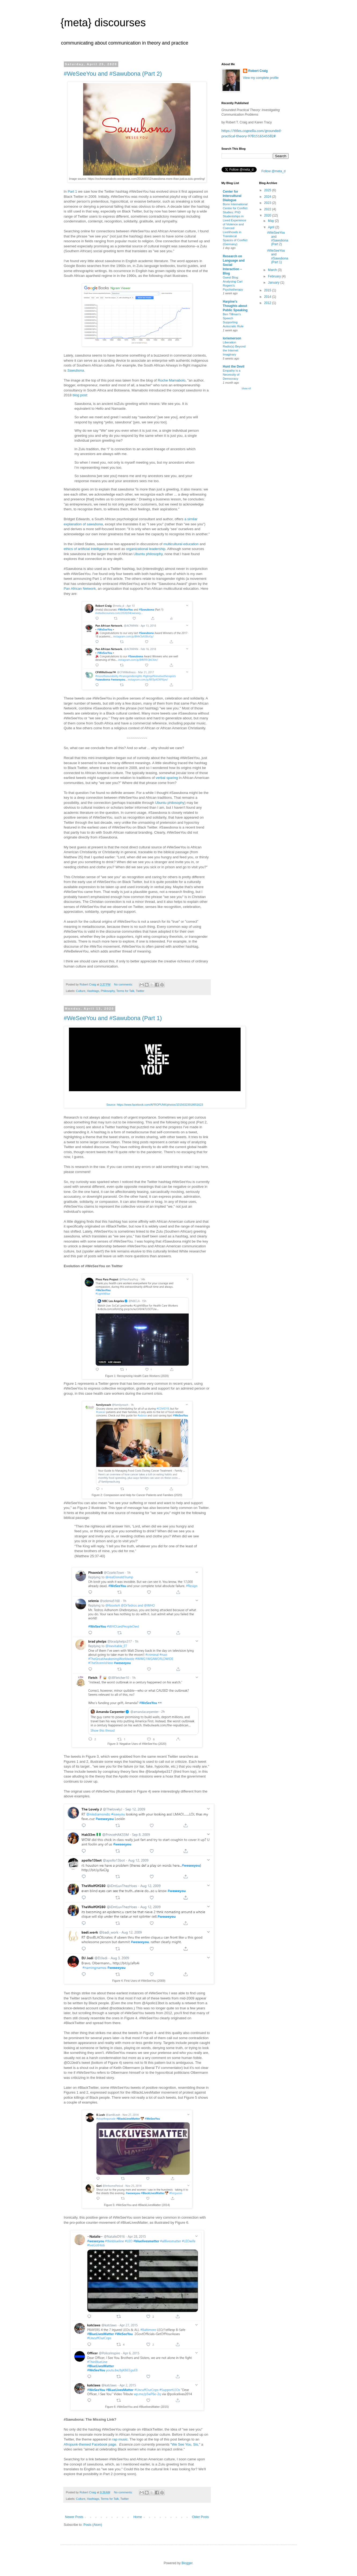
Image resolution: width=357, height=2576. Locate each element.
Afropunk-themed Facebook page (90, 2444)
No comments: (124, 984)
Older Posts (200, 2517)
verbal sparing (167, 778)
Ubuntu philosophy (148, 554)
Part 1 (72, 191)
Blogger (187, 2563)
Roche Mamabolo (171, 380)
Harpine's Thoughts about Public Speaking (235, 306)
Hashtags (93, 990)
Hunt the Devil (234, 366)
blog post (80, 395)
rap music (120, 2439)
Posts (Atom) (92, 2525)
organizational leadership (145, 549)
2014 (268, 297)
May (271, 221)
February (275, 276)
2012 (268, 303)
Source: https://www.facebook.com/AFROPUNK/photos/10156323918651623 (154, 1104)
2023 (268, 203)
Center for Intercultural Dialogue (232, 196)
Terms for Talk (125, 990)
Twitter (140, 990)
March (273, 270)
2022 (268, 209)
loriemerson (232, 338)
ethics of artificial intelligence (86, 549)
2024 (268, 197)
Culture (80, 990)
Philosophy (108, 990)
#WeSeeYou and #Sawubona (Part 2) (113, 73)
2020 (268, 215)
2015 (268, 290)
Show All (246, 388)
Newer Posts (74, 2517)
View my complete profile (261, 78)
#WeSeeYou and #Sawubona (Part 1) (113, 1018)
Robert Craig (258, 71)
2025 (268, 190)
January (274, 282)
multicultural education (180, 544)
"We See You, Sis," (185, 2444)
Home (137, 2517)
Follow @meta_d (274, 171)
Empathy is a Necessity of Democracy (232, 374)
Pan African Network (80, 589)
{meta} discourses (103, 22)
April (271, 227)
